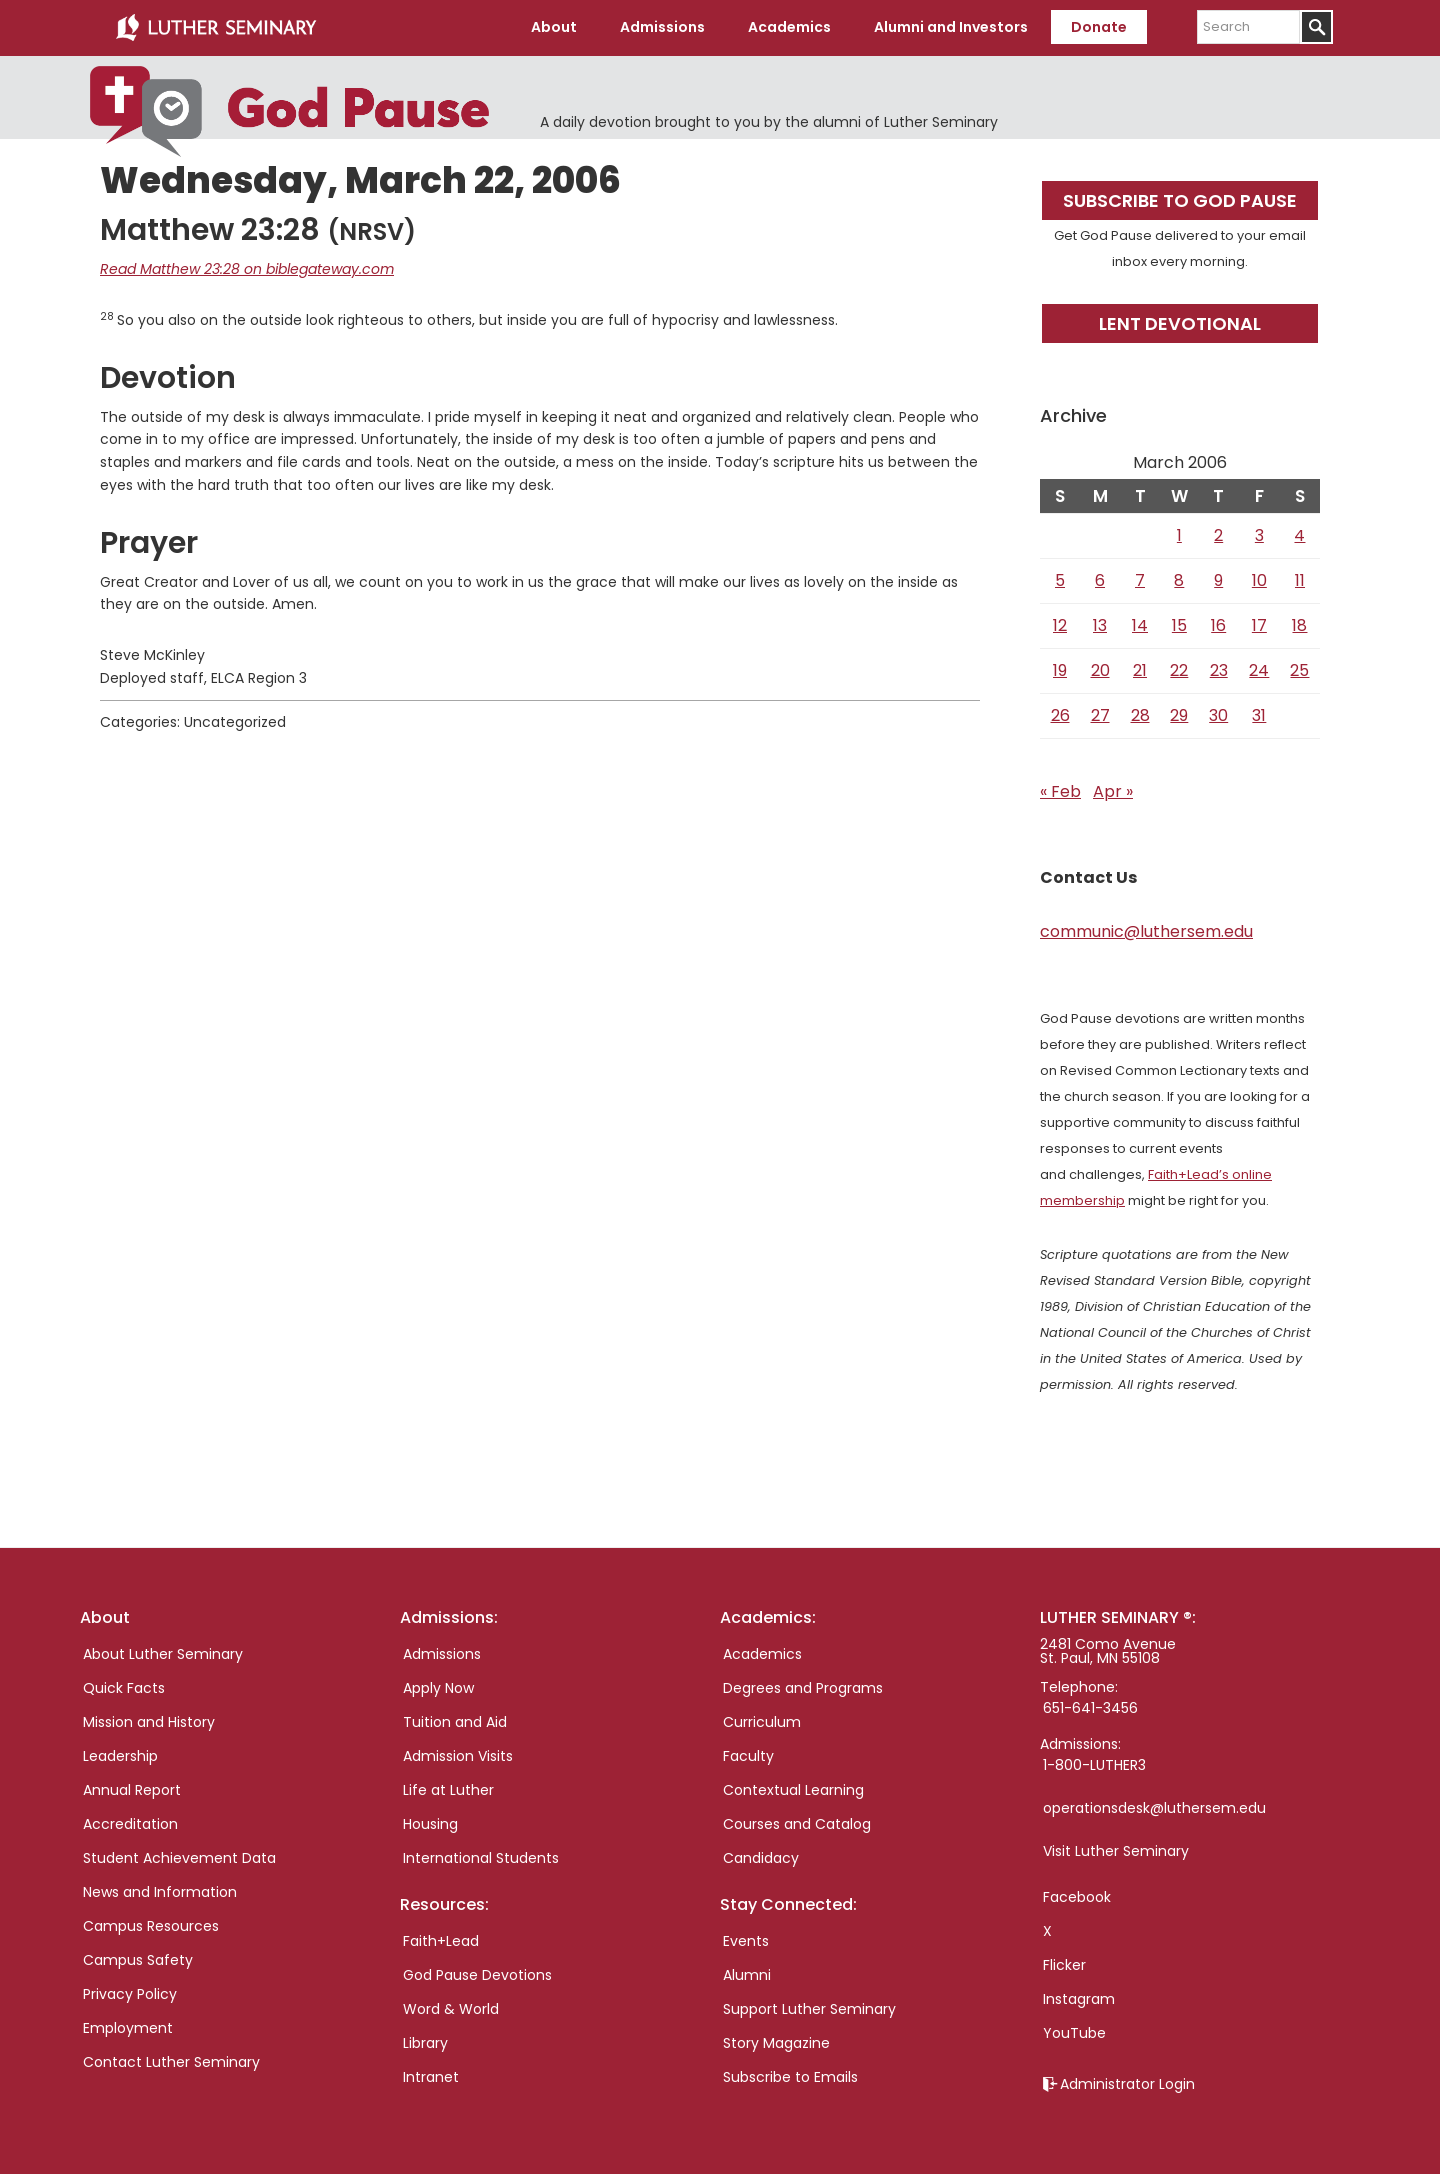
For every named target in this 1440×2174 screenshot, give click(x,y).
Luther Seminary (216, 28)
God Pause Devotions (477, 1975)
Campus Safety (138, 1960)
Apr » (1113, 791)
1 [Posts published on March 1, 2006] (1179, 535)
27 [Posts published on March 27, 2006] (1100, 715)
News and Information (160, 1892)
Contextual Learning (793, 1790)
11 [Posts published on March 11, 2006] (1300, 580)
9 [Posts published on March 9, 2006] (1218, 580)
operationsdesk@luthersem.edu (1154, 1808)
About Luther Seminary (163, 1654)
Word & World (451, 2009)
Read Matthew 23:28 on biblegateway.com (247, 269)
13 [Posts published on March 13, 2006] (1100, 625)
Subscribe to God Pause (1180, 200)
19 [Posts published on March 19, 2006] (1060, 670)
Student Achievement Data (179, 1858)
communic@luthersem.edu (1146, 931)
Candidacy (761, 1858)
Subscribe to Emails (790, 2077)
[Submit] (1316, 27)
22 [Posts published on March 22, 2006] (1179, 670)
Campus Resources (151, 1926)
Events (746, 1941)
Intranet (431, 2077)
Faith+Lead (441, 1941)
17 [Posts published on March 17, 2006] (1259, 625)
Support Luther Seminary (809, 2009)
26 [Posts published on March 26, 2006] (1060, 715)
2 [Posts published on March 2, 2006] (1218, 535)
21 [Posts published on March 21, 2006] (1140, 670)
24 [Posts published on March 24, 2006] (1259, 670)
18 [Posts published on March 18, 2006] (1299, 625)
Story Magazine (776, 2043)
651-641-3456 (1090, 1708)
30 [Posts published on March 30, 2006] (1218, 715)
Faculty (748, 1756)
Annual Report (132, 1790)
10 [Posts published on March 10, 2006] (1259, 580)
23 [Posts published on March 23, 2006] (1219, 670)
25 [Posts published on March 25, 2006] (1299, 670)
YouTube (1074, 2033)
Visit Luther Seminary (1116, 1851)
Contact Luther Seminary (171, 2062)
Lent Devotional (1180, 323)
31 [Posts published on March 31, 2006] (1259, 715)
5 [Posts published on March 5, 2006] (1060, 580)
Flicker (1064, 1965)
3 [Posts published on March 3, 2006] (1259, 535)
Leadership (120, 1756)
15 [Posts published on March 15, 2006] (1179, 625)
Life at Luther (448, 1790)
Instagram (1079, 1999)
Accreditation (130, 1824)
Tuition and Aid (455, 1722)
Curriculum (762, 1722)
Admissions (442, 1654)
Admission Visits (458, 1756)
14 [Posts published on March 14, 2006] (1140, 625)
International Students (481, 1858)
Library (425, 2043)
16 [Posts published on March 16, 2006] (1218, 625)
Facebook (1077, 1897)
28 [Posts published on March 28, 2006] (1140, 715)
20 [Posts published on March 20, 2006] (1100, 670)
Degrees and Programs (803, 1688)
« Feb (1060, 791)
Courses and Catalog (797, 1824)
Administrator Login (1127, 2084)
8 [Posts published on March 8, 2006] (1179, 580)
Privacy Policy (130, 1994)
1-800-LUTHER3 (1094, 1765)
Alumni (747, 1975)
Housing (430, 1824)
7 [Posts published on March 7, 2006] (1140, 580)
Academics (762, 1654)
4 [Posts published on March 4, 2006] (1299, 535)
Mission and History (149, 1722)
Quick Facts (124, 1688)
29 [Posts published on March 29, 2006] (1179, 715)
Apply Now (438, 1688)
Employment (128, 2028)
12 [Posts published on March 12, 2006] (1060, 625)
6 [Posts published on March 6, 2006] (1100, 580)
